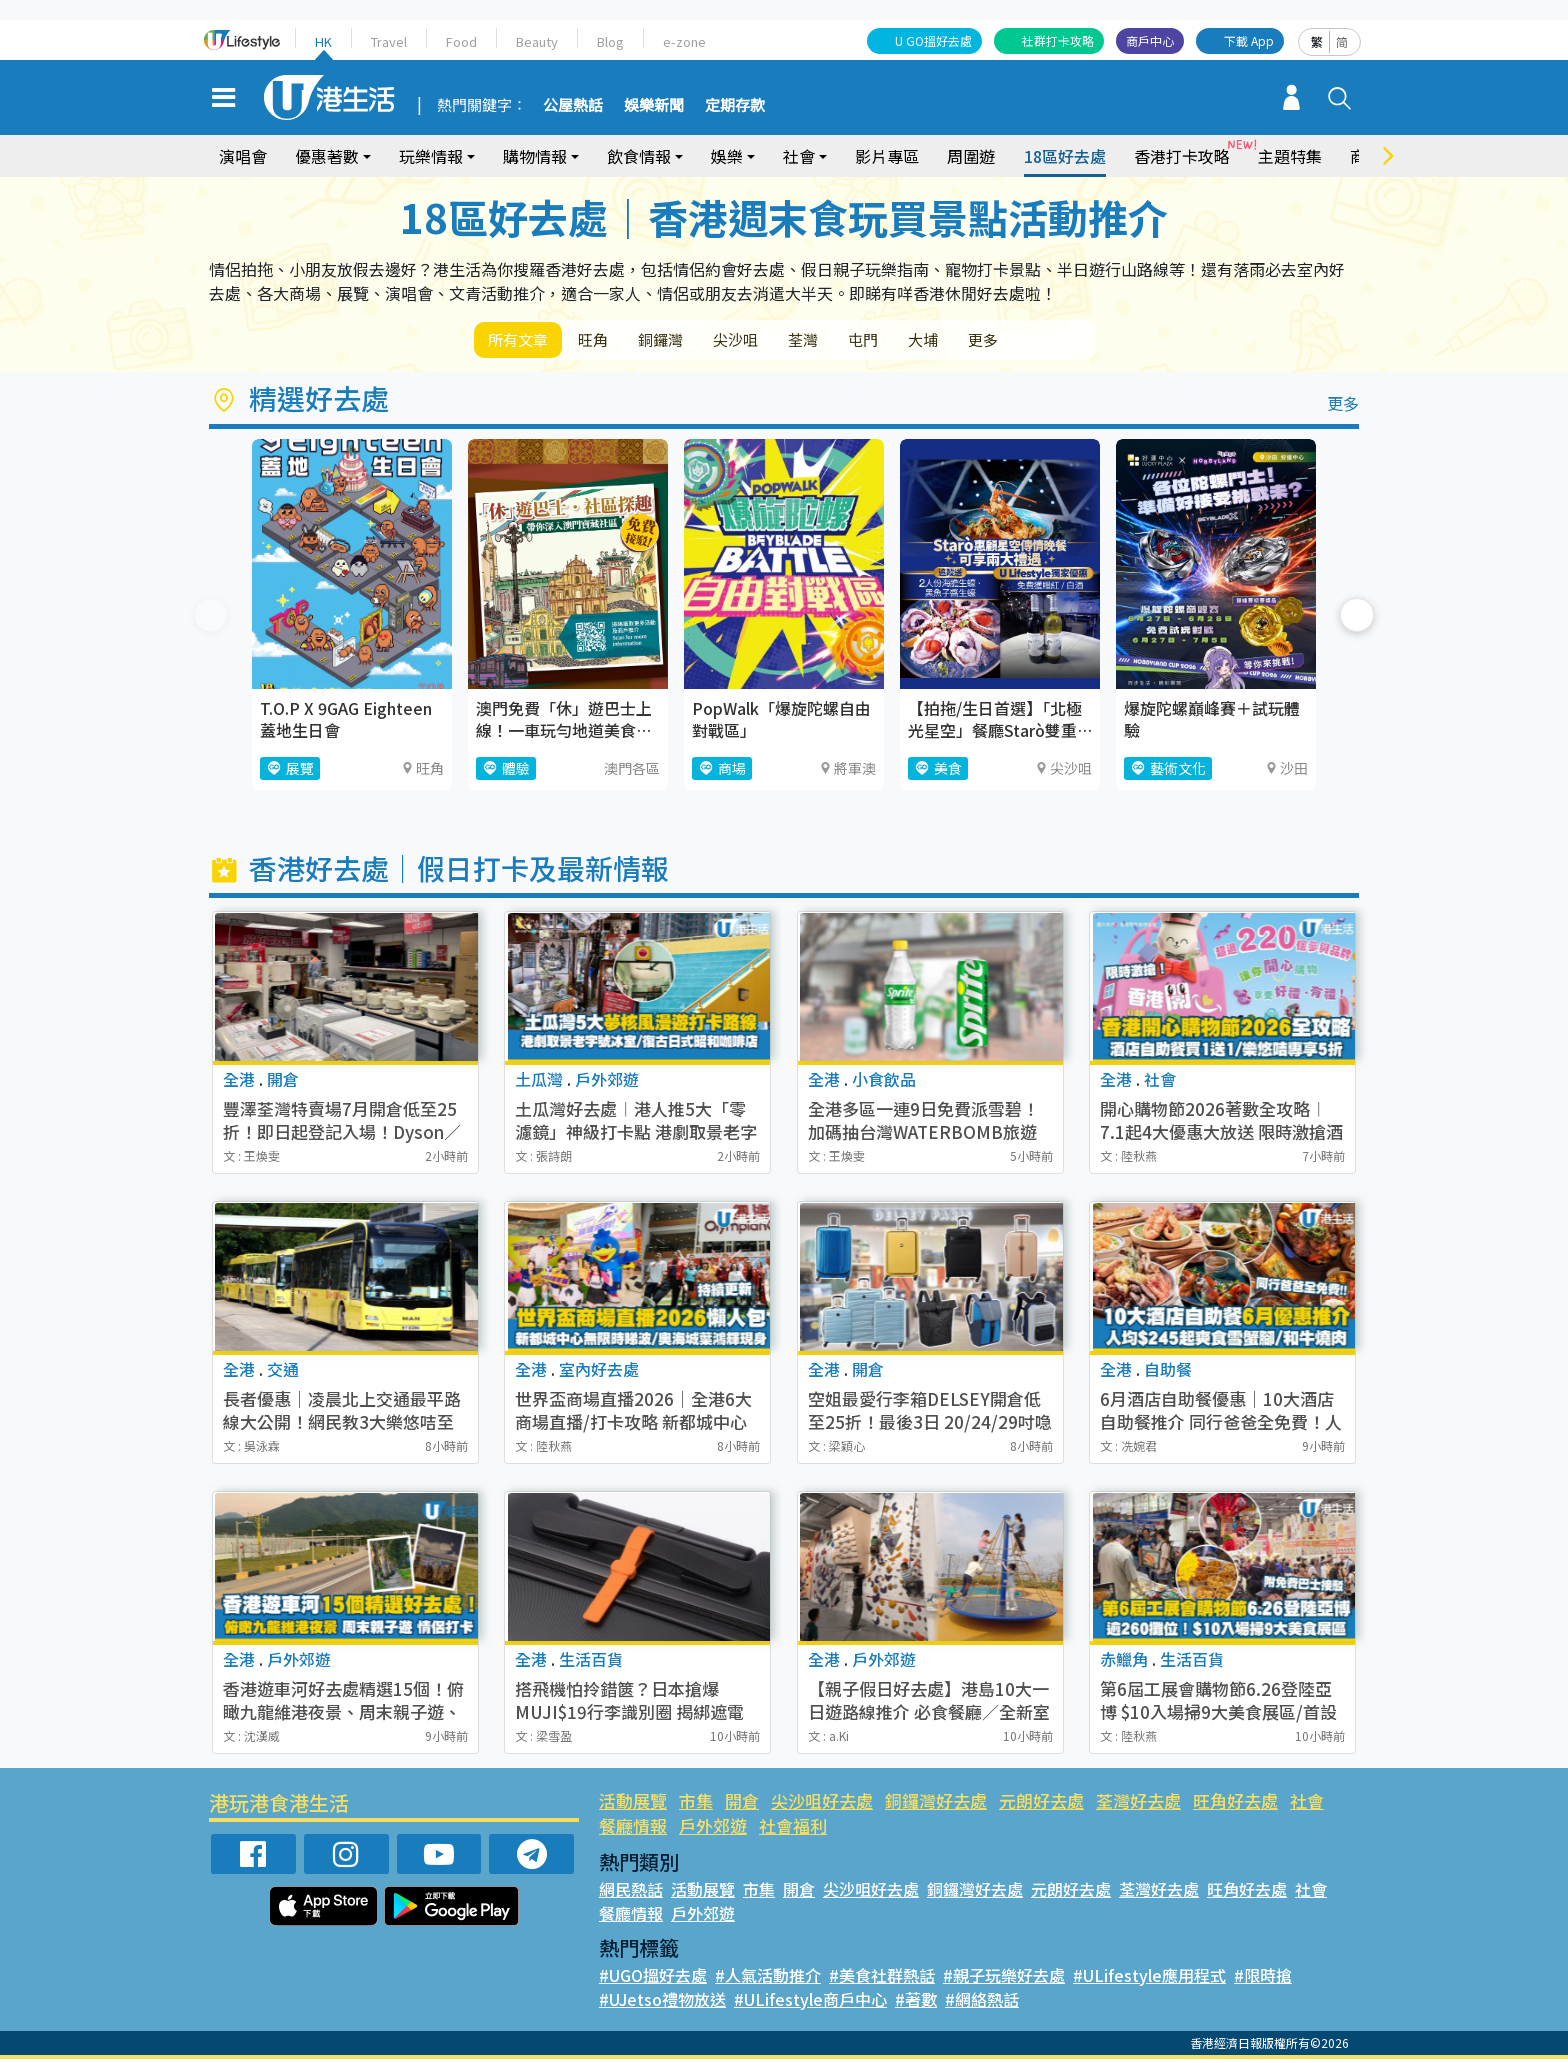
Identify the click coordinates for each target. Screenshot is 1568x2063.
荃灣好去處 (1138, 1804)
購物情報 (535, 156)
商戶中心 (1150, 40)
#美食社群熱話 (882, 1979)
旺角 (610, 341)
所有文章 (524, 341)
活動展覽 (633, 1804)
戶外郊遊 (713, 1829)
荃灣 (852, 341)
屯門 (922, 341)
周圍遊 (971, 156)
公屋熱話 (573, 106)
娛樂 (727, 156)
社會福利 (793, 1829)
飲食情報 (639, 156)
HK (323, 41)
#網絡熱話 (982, 2003)
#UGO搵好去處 (653, 1979)
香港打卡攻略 (1182, 156)
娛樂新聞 (654, 106)
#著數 (916, 2003)
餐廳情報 (633, 1829)
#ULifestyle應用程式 (1149, 1979)
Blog (610, 41)
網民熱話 (631, 1893)
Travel (389, 41)
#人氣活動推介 (768, 1979)
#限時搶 (1263, 1979)
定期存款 (735, 106)
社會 (799, 156)
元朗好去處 (1041, 1804)
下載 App (1249, 40)
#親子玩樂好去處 (1004, 1979)
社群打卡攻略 (1058, 40)
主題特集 (1290, 156)
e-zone (684, 41)
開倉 (742, 1804)
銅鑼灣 (688, 341)
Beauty (537, 41)
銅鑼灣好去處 (936, 1804)
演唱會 (243, 156)
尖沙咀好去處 (822, 1804)
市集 (696, 1804)
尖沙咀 (774, 341)
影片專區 (887, 156)
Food (461, 41)
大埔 (992, 341)
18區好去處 (1065, 156)
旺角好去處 (1235, 1804)
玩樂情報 (431, 156)
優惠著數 (327, 156)
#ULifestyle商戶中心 (810, 2003)
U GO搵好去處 (933, 40)
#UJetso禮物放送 (662, 2003)
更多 (1062, 341)
